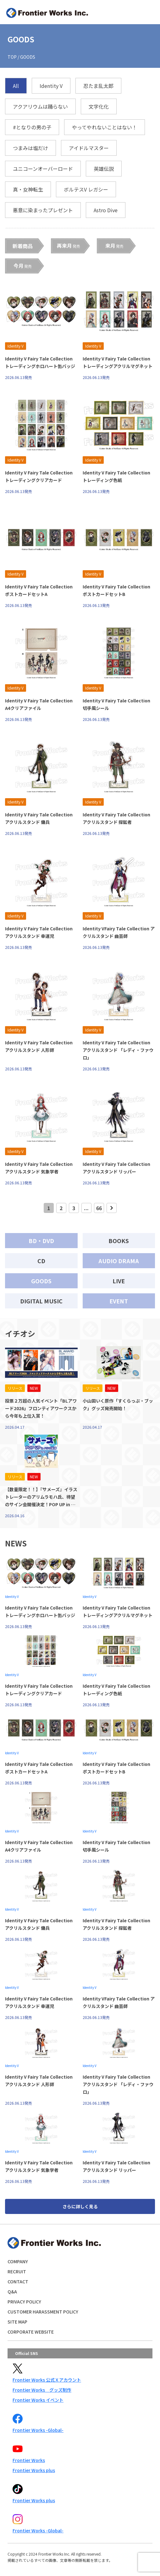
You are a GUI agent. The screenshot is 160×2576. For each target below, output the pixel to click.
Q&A (12, 2291)
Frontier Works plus (34, 2470)
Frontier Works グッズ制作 (42, 2390)
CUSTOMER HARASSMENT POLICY (43, 2311)
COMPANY (18, 2261)
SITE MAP (17, 2322)
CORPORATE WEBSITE (31, 2332)
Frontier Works (29, 2460)
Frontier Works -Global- (38, 2430)
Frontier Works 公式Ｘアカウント (47, 2380)
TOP (12, 57)
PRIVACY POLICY (24, 2301)
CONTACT (18, 2281)
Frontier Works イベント (38, 2400)
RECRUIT (17, 2271)
